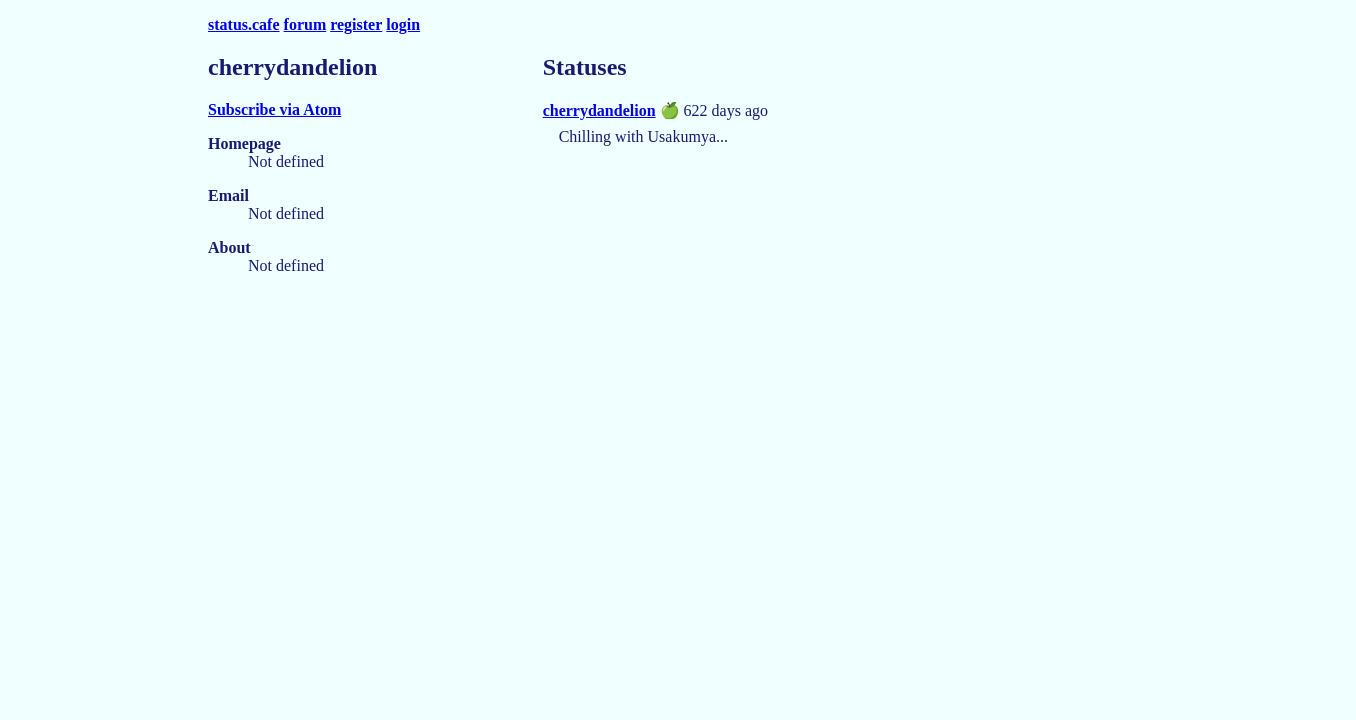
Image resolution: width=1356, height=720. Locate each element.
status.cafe (244, 24)
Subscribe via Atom (274, 109)
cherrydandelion (599, 110)
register (356, 24)
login (403, 24)
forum (305, 24)
